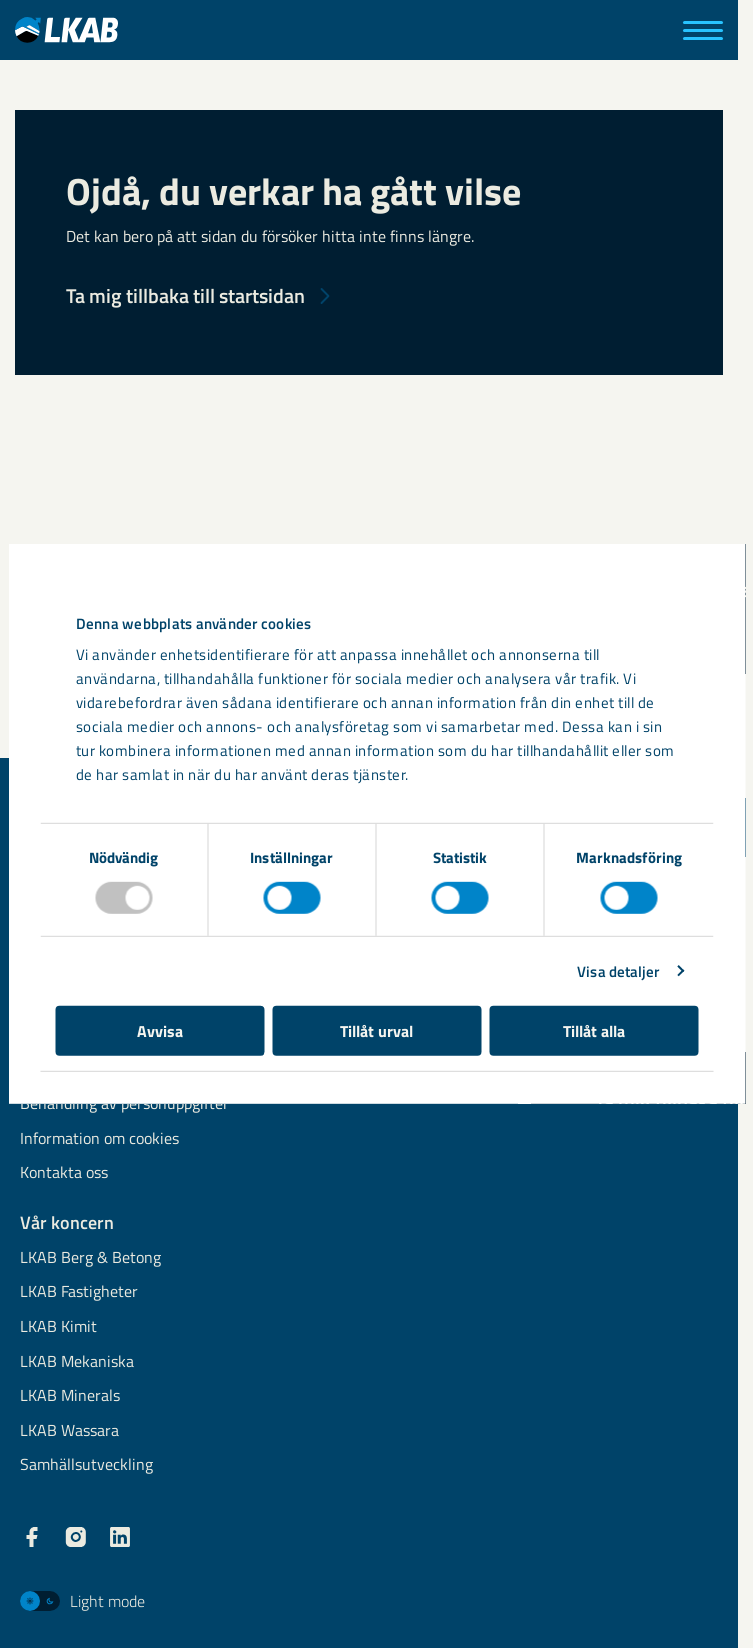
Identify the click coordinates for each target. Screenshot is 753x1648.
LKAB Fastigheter (79, 1292)
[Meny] (703, 30)
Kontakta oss (64, 1173)
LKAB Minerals (70, 1396)
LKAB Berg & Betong (90, 1258)
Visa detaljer (618, 970)
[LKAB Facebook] (32, 1537)
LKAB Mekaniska (77, 1362)
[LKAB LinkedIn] (120, 1537)
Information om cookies (99, 1139)
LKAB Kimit (58, 1327)
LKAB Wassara (69, 1431)
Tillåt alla (594, 1031)
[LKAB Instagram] (76, 1537)
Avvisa (160, 1031)
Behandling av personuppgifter (124, 1104)
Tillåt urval (376, 1031)
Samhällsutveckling (86, 1465)
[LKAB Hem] (66, 29)
